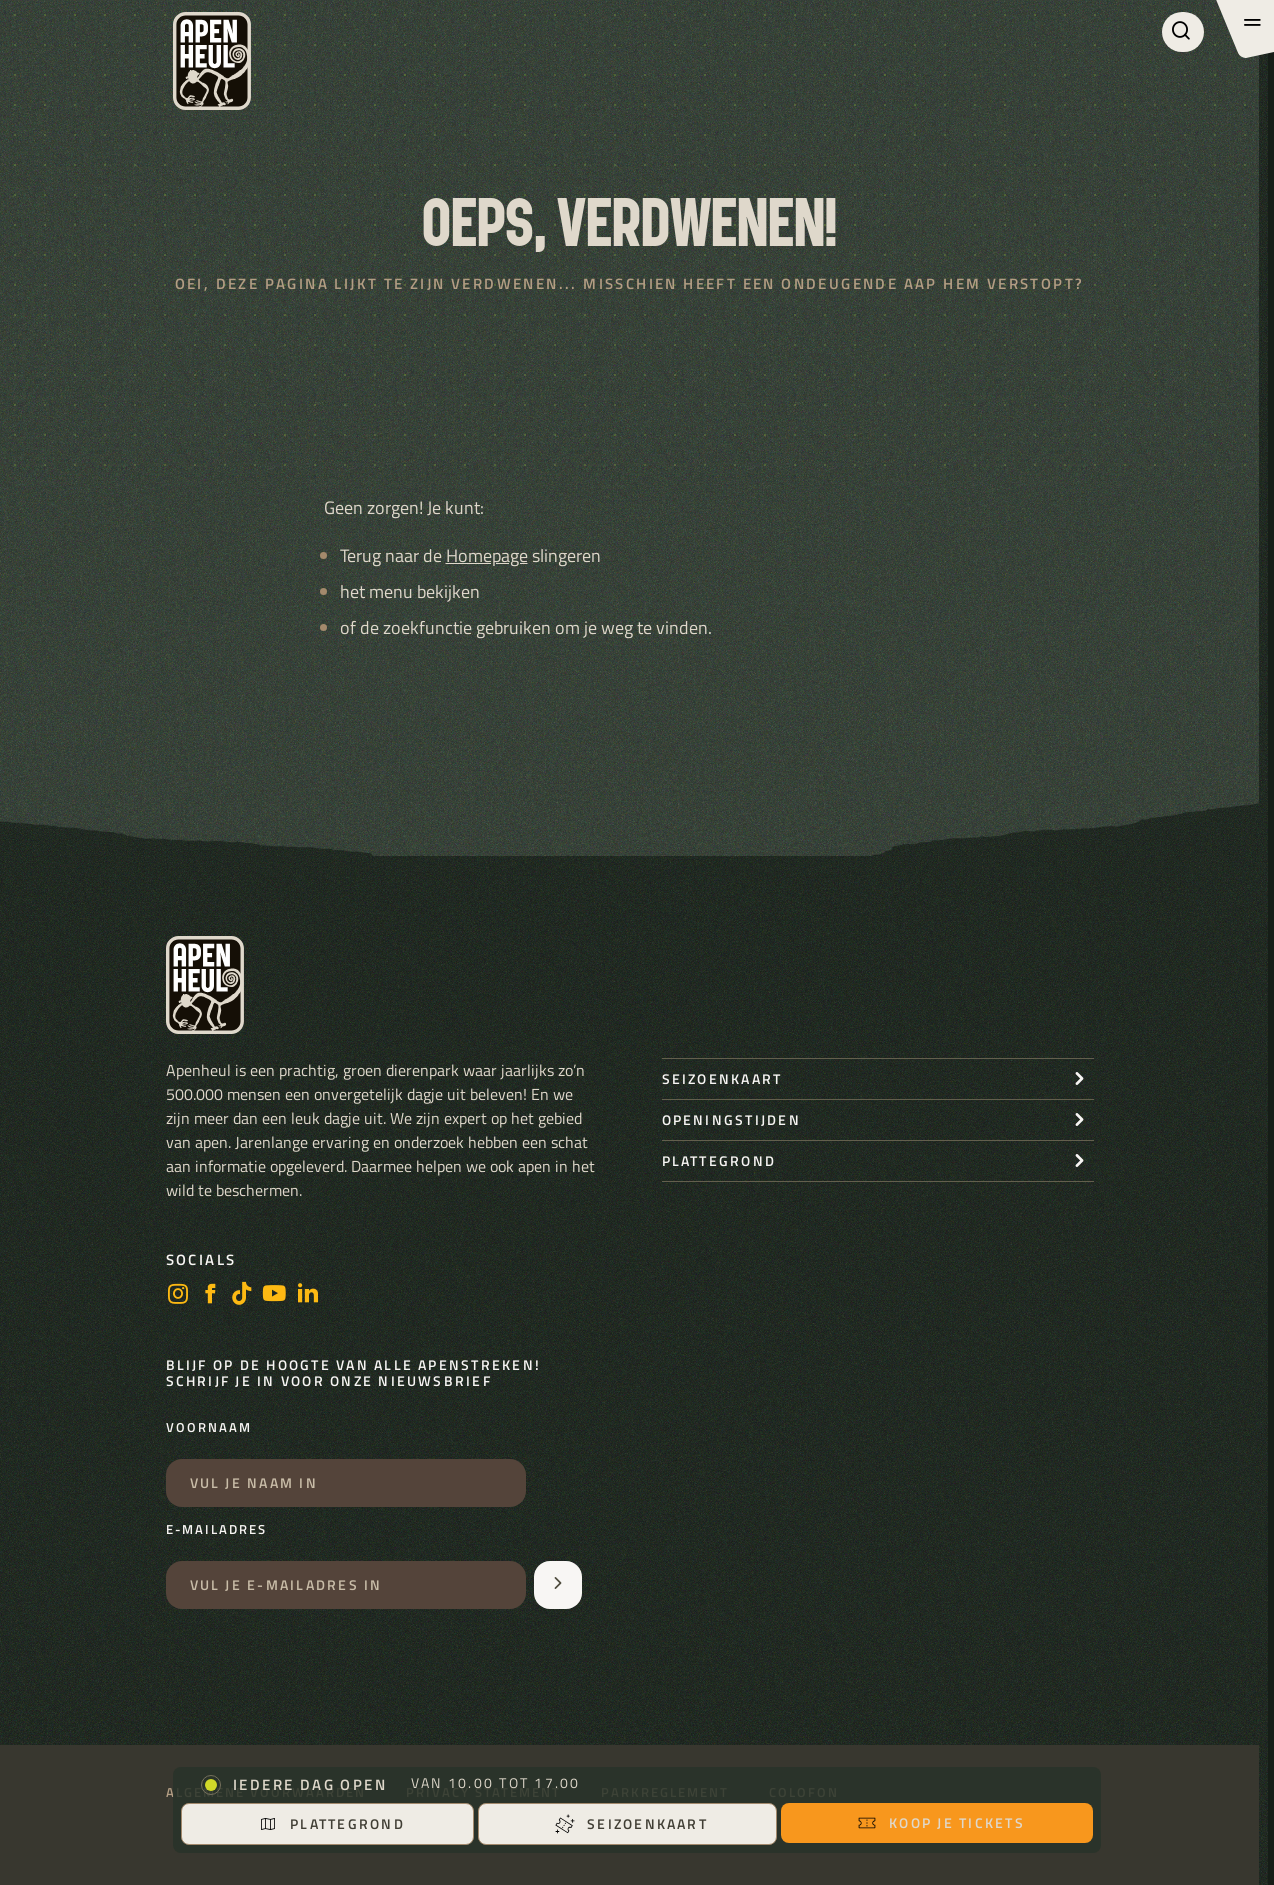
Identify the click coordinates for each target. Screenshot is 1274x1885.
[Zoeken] (1183, 32)
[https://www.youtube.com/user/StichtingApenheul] (275, 1295)
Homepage (487, 555)
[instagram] (178, 1295)
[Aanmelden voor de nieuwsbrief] (558, 1585)
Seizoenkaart (631, 1823)
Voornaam (209, 1428)
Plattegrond (331, 1823)
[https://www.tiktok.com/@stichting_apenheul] (242, 1295)
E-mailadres (216, 1530)
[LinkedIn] (308, 1295)
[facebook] (210, 1295)
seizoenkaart (722, 1078)
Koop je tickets (941, 1822)
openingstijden (731, 1119)
